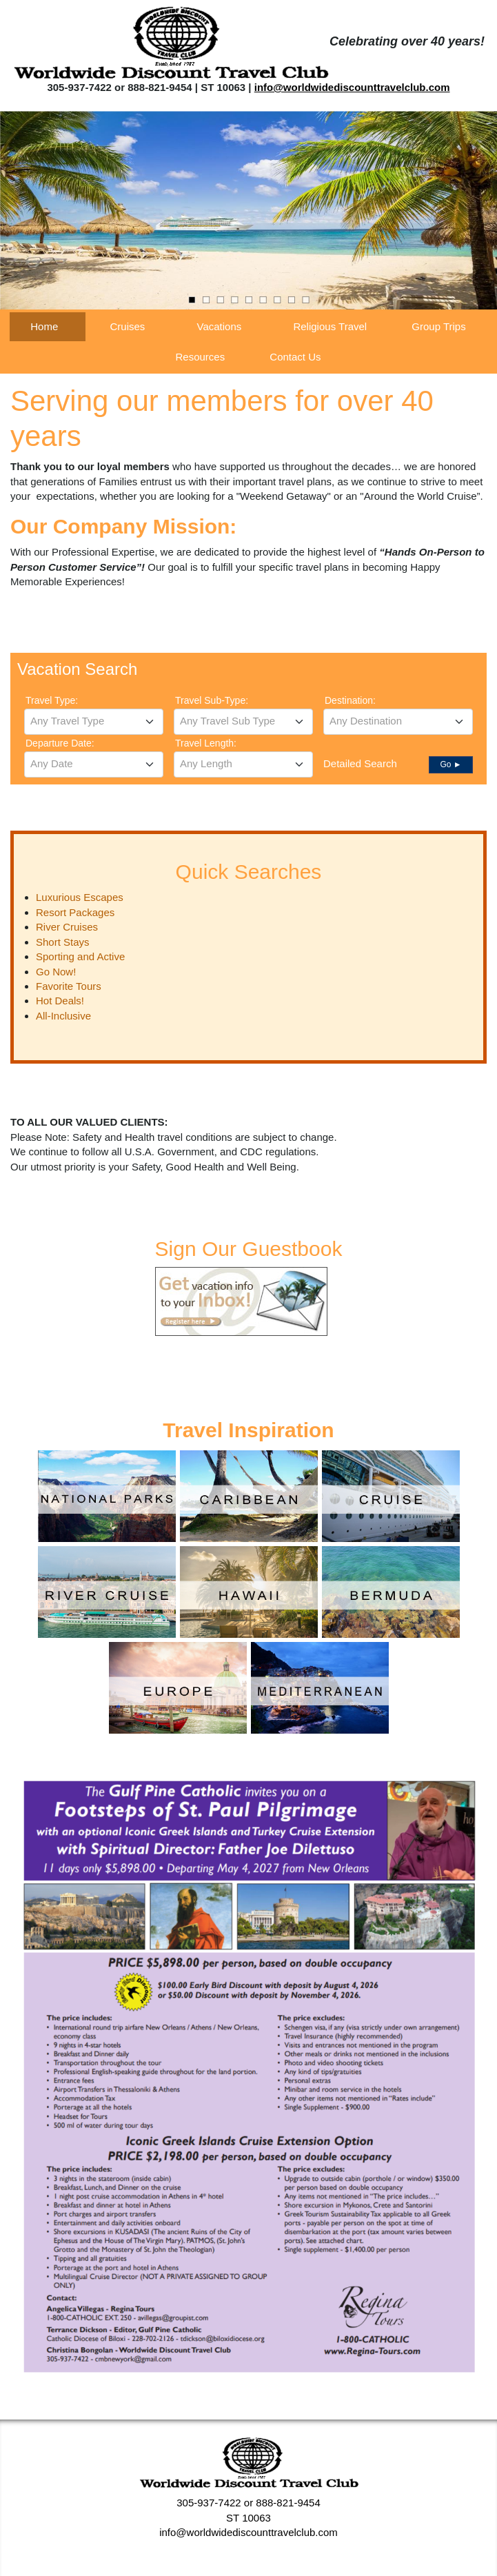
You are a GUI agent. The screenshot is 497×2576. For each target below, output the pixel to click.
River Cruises (67, 927)
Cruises (127, 326)
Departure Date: (60, 743)
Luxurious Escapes (79, 897)
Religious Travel (330, 326)
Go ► (450, 764)
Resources (200, 357)
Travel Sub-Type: (211, 700)
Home (44, 326)
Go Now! (56, 971)
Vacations (219, 326)
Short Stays (63, 942)
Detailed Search (360, 763)
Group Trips (438, 326)
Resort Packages (75, 912)
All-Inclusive (63, 1016)
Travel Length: (205, 743)
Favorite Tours (68, 986)
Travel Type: (52, 700)
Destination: (350, 700)
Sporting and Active (80, 956)
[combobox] (93, 722)
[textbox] (94, 721)
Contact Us (295, 357)
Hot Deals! (60, 1000)
